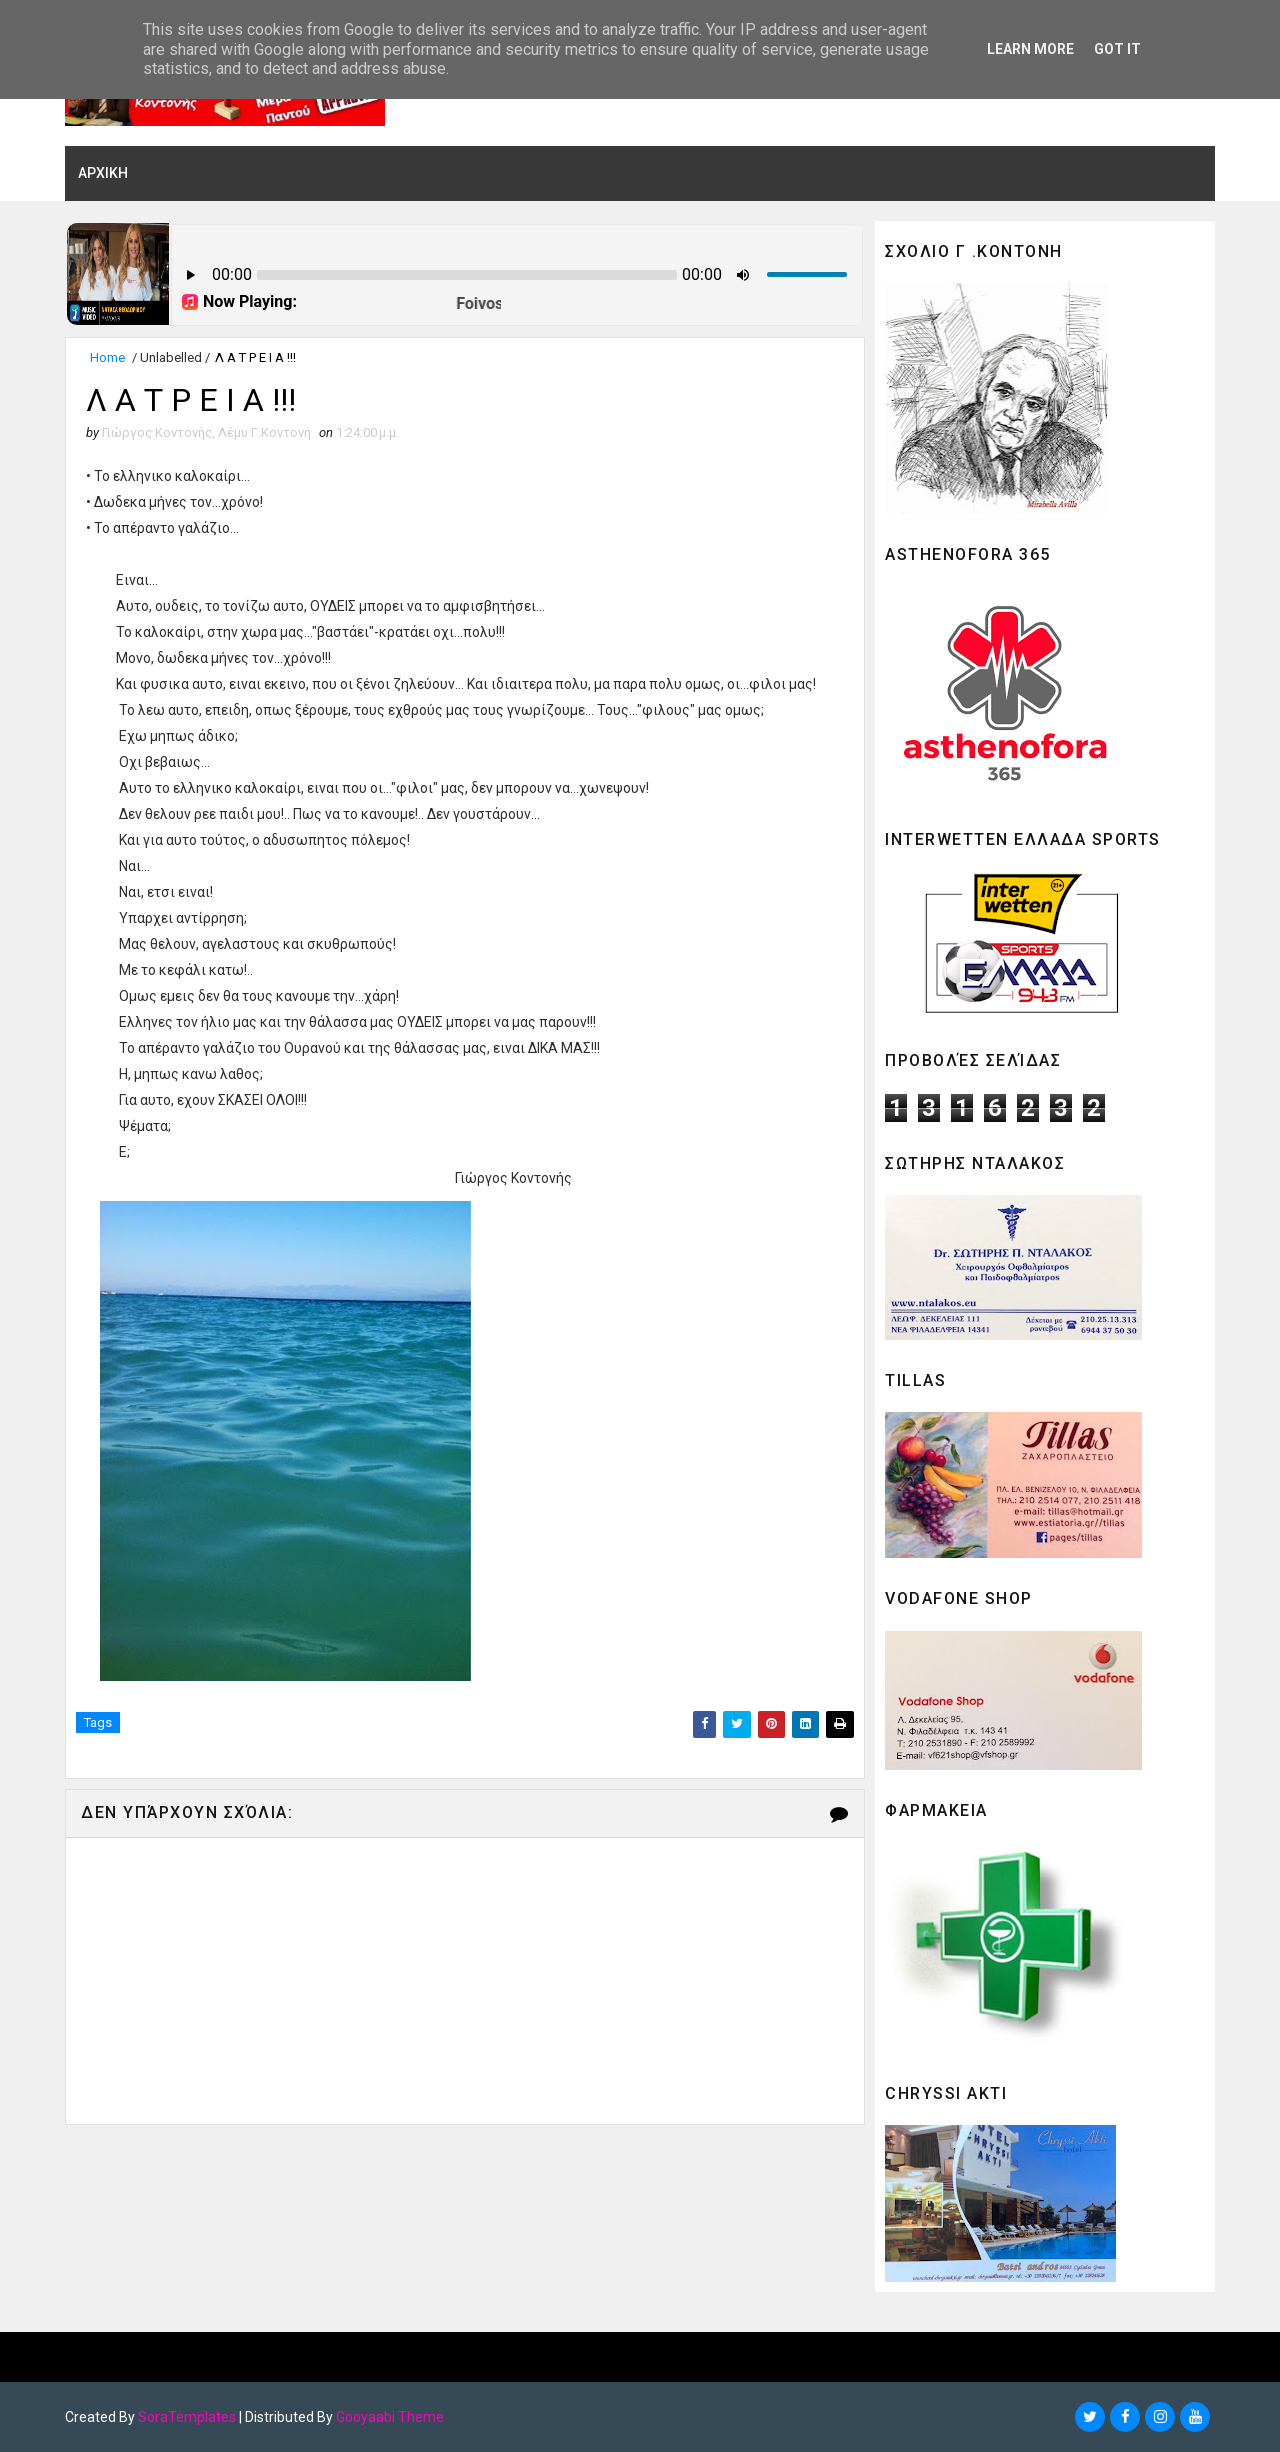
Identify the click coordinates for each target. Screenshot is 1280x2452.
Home (107, 357)
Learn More (1030, 49)
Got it (1117, 49)
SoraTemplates (187, 2417)
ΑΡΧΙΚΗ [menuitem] (103, 173)
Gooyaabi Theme (390, 2417)
